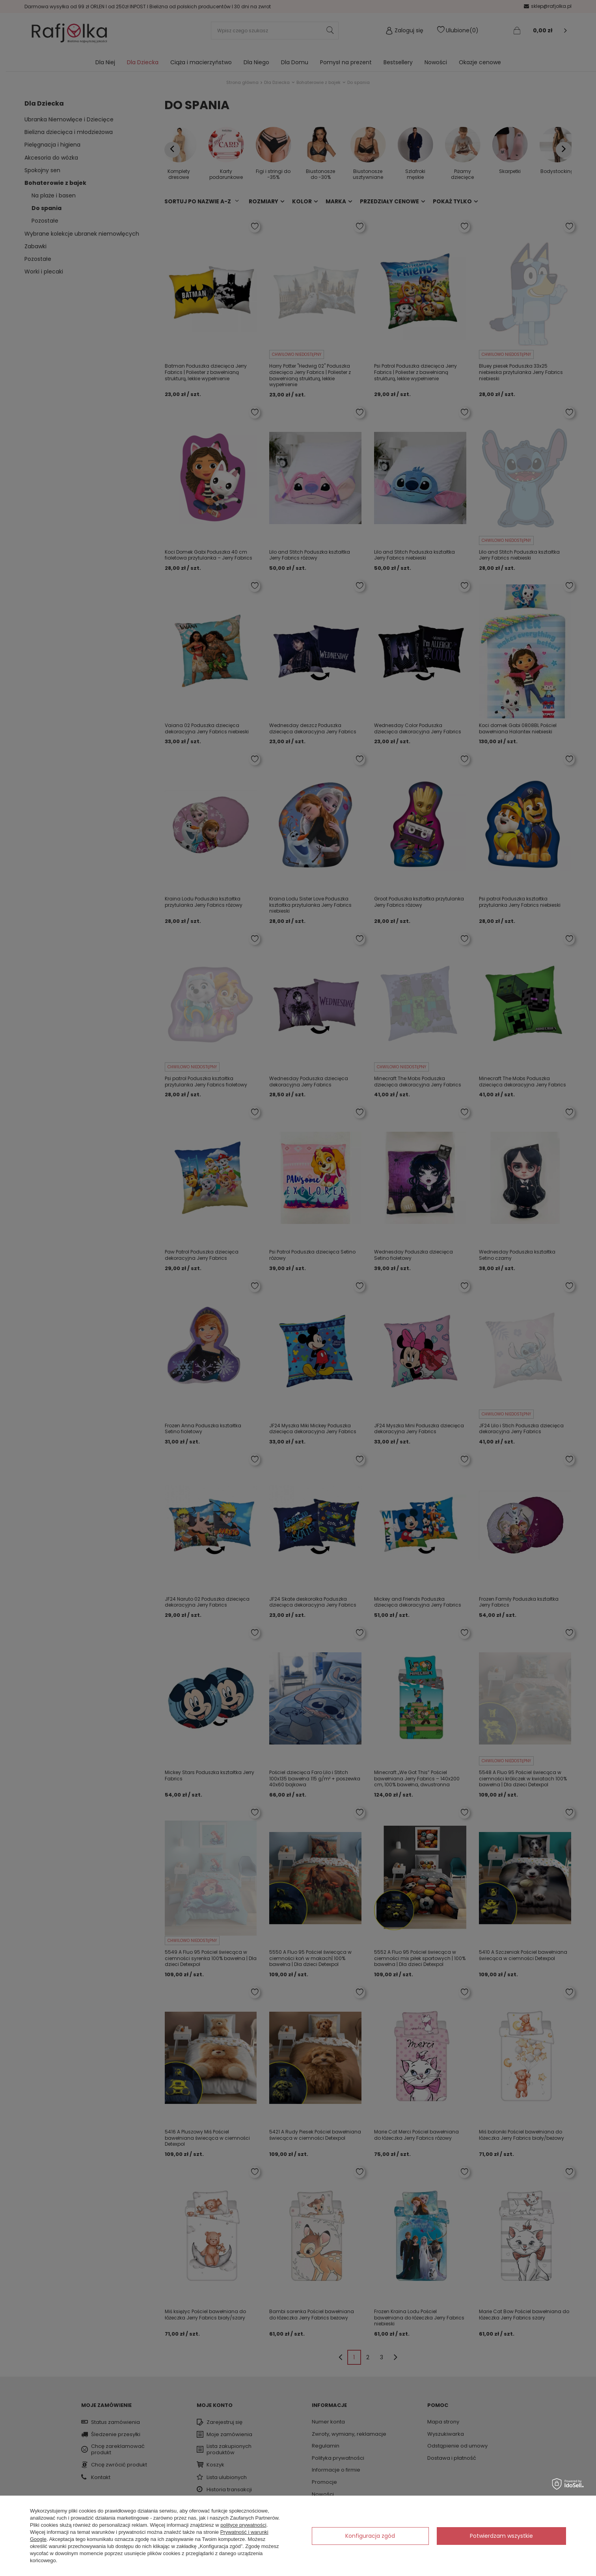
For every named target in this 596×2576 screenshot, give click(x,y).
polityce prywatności (243, 2525)
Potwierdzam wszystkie (501, 2536)
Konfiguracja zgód (370, 2536)
